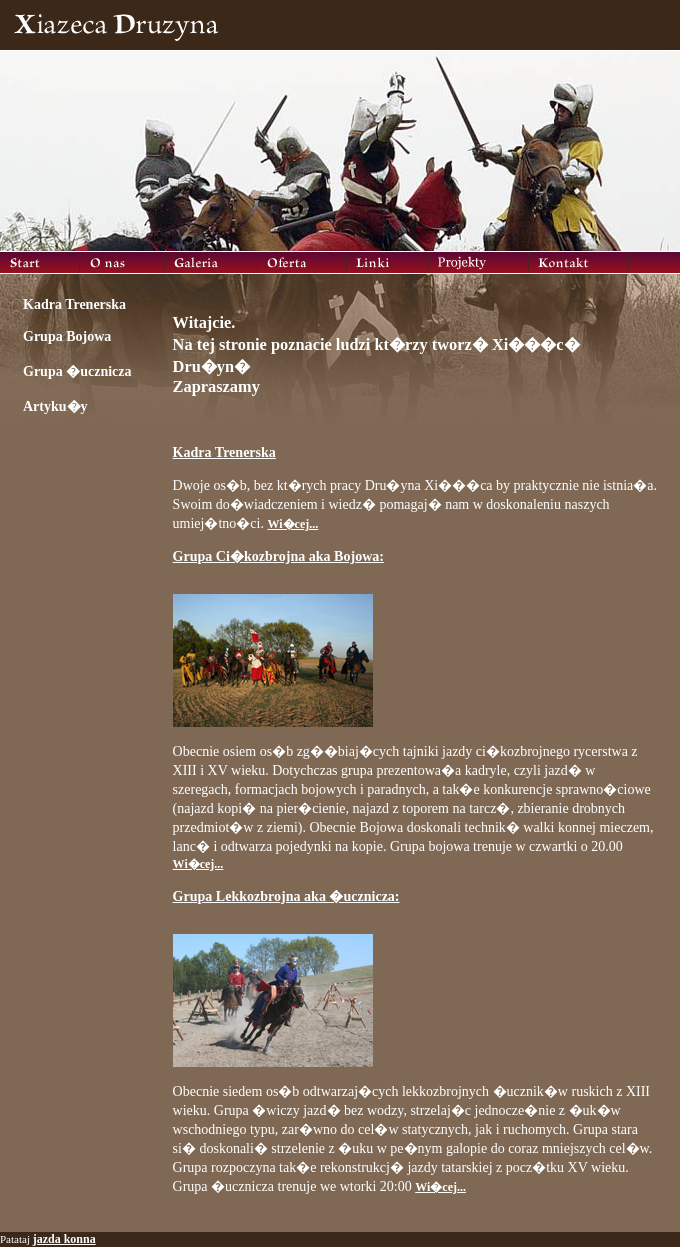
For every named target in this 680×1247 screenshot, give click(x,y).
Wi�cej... (292, 524)
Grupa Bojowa (67, 336)
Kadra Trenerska (74, 304)
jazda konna (64, 1239)
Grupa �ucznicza (77, 371)
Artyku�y (55, 406)
